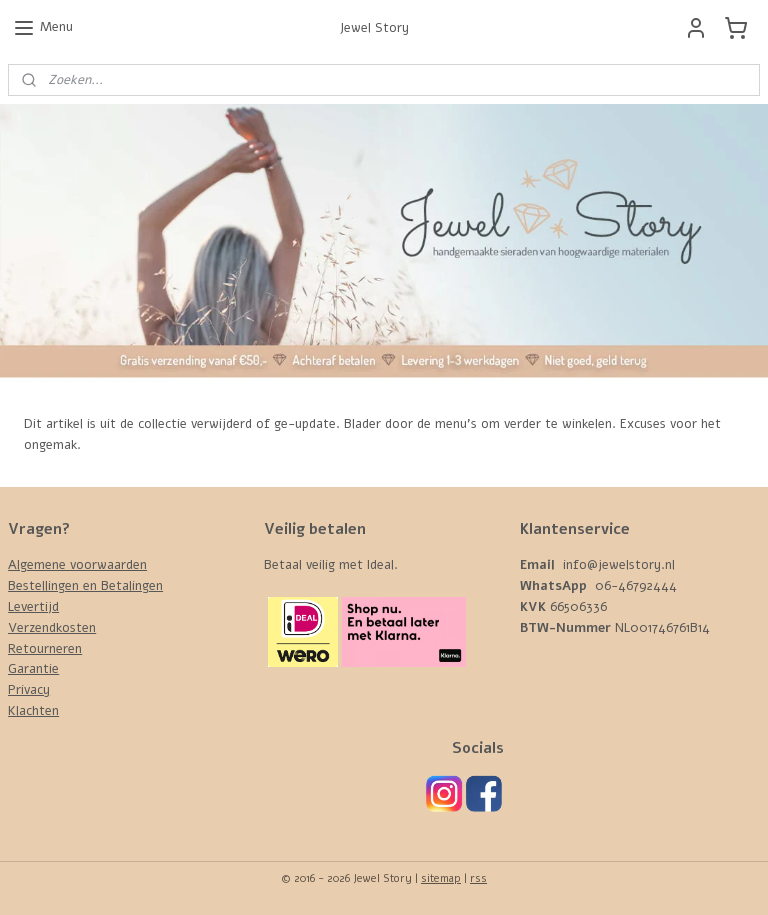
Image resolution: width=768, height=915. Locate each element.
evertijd (36, 607)
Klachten (33, 711)
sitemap (441, 878)
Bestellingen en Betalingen (85, 586)
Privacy (29, 690)
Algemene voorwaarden (77, 565)
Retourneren (45, 649)
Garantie (33, 669)
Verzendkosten (52, 628)
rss (478, 878)
